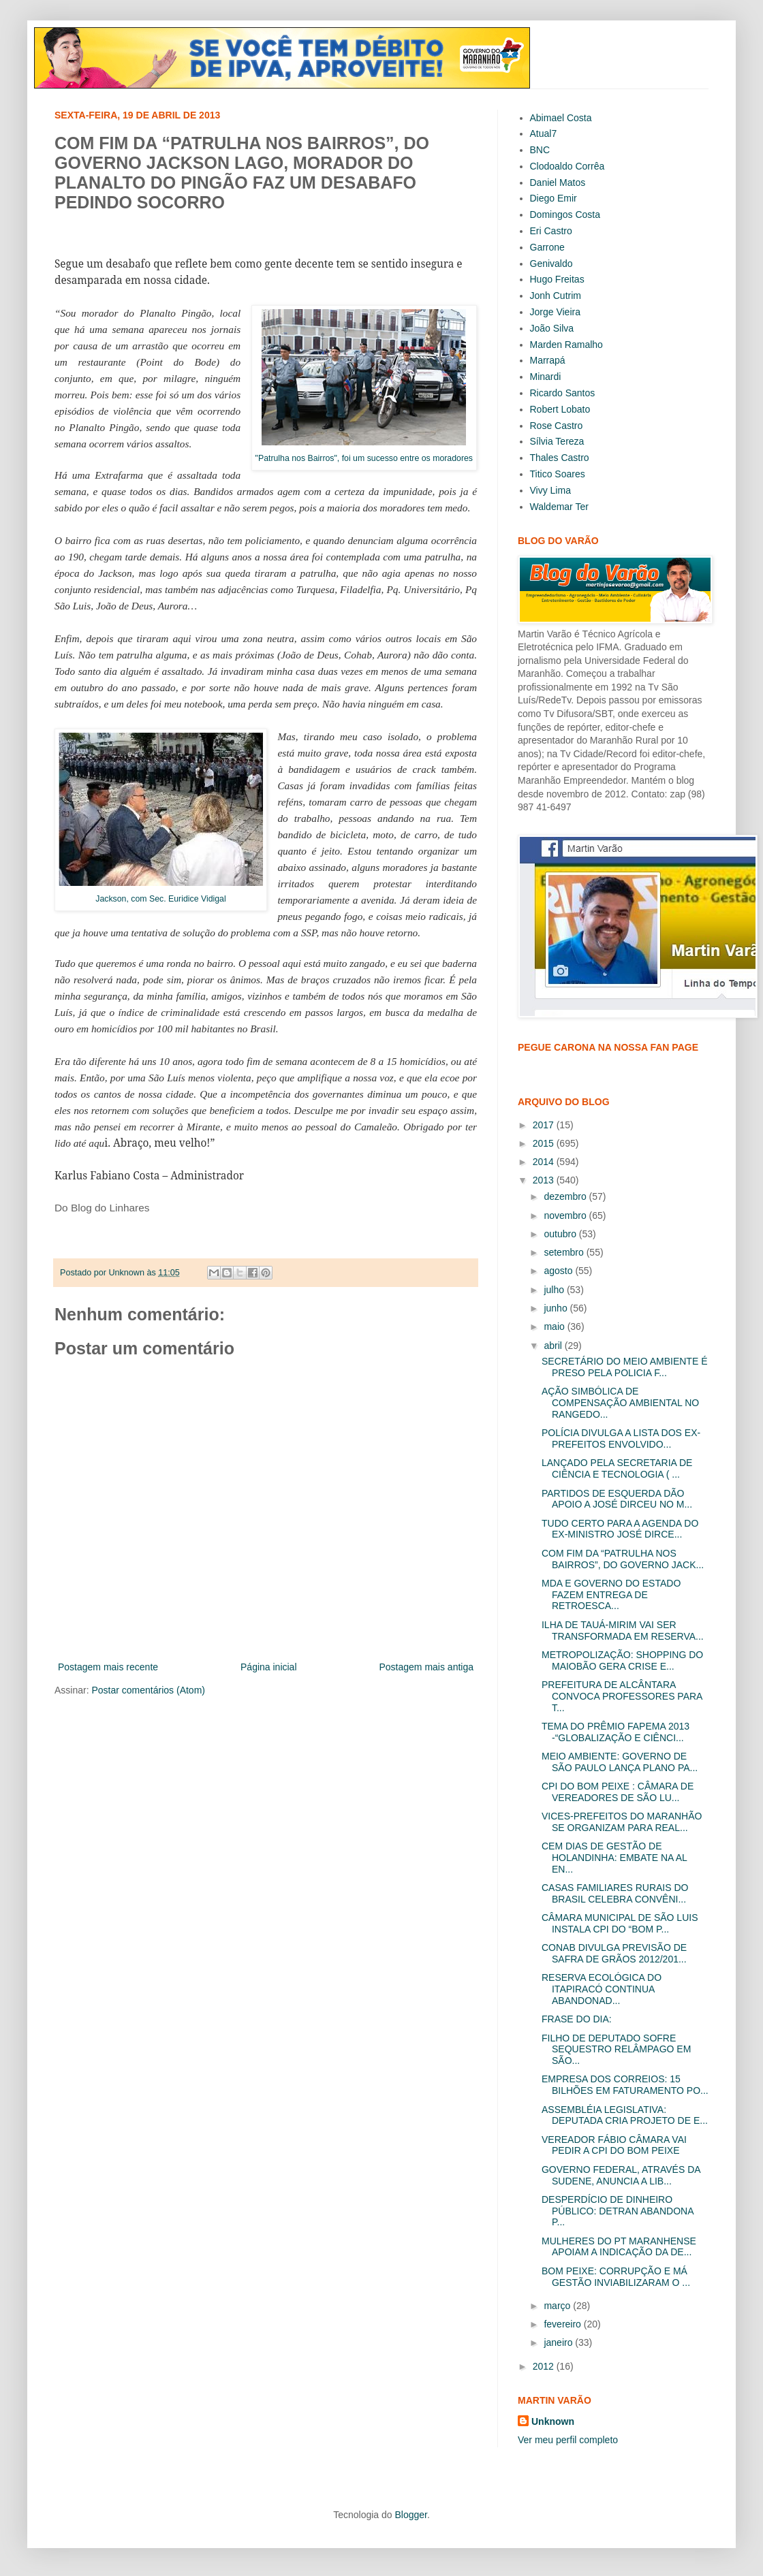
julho (555, 1289)
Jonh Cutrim (555, 295)
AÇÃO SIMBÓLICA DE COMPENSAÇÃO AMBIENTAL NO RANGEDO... (620, 1403)
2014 (545, 1161)
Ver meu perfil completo (568, 2439)
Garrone (547, 247)
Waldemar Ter (559, 506)
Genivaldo (551, 263)
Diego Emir (553, 198)
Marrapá (547, 360)
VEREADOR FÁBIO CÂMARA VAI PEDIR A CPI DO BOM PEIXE (614, 2145)
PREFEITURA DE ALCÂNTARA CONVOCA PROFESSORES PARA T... (622, 1696)
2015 (545, 1143)
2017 (545, 1124)
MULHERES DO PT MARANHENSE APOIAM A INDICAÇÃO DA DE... (619, 2247)
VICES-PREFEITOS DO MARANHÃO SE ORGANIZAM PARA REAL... (622, 1822)
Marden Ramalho (566, 344)
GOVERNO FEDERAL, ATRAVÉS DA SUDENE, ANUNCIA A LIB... (621, 2175)
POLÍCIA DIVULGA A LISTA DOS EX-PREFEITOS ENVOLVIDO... (621, 1438)
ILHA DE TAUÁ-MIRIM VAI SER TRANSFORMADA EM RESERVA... (623, 1630)
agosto (559, 1270)
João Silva (552, 328)
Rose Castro (556, 425)
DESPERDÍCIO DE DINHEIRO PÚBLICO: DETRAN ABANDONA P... (618, 2211)
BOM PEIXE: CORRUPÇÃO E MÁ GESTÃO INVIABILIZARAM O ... (616, 2276)
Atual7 (543, 133)
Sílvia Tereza (557, 441)
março (558, 2305)
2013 (545, 1180)
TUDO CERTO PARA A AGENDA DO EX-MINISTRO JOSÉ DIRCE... (620, 1529)
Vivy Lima (550, 490)
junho (557, 1308)
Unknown (552, 2421)
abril (554, 1345)
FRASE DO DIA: (577, 2019)
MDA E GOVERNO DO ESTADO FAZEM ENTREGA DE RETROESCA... (611, 1595)
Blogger (410, 2514)
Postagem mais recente (108, 1666)
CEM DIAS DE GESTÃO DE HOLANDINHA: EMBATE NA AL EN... (614, 1858)
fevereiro (563, 2324)
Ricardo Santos (562, 392)
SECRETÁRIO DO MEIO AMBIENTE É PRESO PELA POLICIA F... (624, 1367)
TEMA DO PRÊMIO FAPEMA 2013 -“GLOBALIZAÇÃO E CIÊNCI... (615, 1732)
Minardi (545, 376)
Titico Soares (557, 473)
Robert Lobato (560, 409)
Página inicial (268, 1666)
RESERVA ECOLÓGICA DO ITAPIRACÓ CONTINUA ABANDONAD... (601, 1989)
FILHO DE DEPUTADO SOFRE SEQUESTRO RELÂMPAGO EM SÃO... (616, 2050)
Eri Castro (551, 230)
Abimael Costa (561, 117)
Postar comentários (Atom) (148, 1690)
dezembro (566, 1196)
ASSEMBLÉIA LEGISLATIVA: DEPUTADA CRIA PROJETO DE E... (625, 2115)
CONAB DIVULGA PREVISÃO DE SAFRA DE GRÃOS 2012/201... (614, 1953)
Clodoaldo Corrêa (567, 166)
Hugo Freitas (557, 279)
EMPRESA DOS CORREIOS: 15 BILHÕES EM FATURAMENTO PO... (625, 2084)
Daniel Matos (558, 182)
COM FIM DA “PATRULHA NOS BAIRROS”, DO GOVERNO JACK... (623, 1559)
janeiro (559, 2342)
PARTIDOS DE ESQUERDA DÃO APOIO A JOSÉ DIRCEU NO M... (617, 1499)
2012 (545, 2366)
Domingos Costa (565, 214)
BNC (540, 149)
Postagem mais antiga (426, 1666)
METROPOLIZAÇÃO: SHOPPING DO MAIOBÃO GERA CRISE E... (622, 1660)
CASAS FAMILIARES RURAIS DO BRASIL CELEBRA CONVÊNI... (615, 1893)
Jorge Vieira (555, 311)
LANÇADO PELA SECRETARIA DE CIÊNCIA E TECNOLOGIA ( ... (617, 1468)
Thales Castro (559, 457)
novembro (566, 1215)
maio (555, 1326)
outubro (561, 1233)
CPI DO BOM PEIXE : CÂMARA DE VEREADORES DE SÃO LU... (618, 1792)
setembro (565, 1252)
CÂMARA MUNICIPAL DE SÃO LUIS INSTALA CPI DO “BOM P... (620, 1923)
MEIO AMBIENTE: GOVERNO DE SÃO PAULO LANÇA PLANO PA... (620, 1762)
